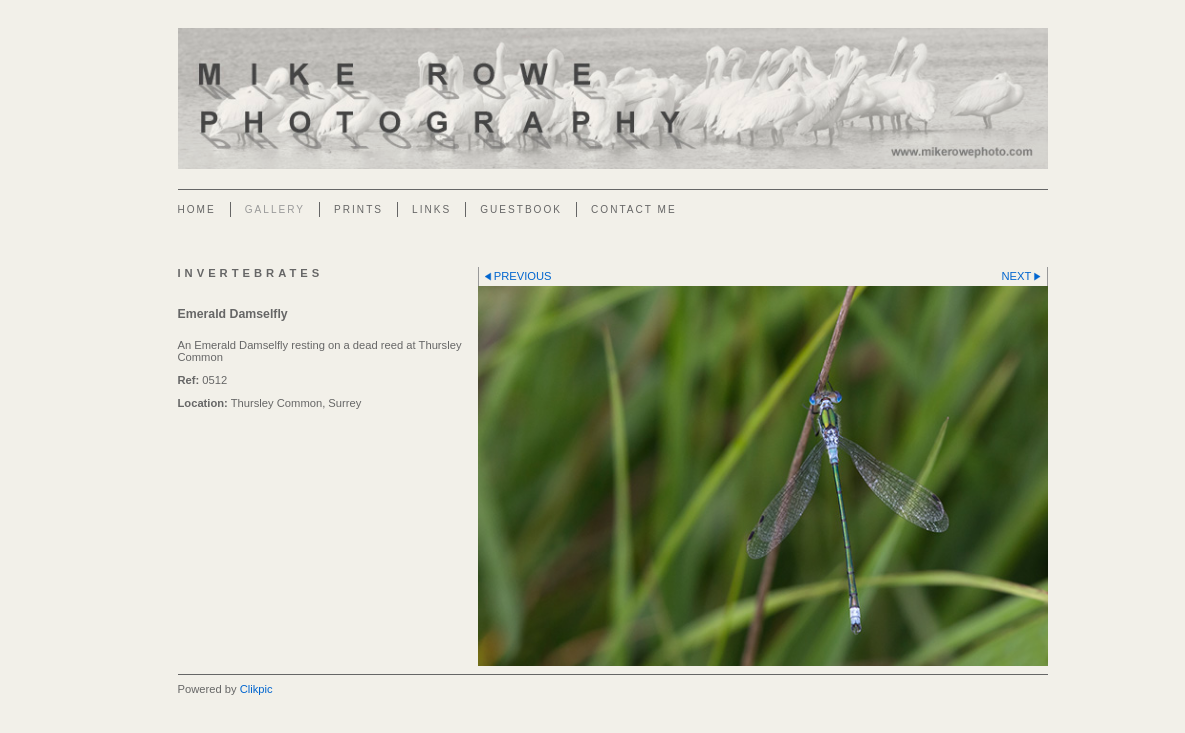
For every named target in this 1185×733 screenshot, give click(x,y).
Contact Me (634, 209)
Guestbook (521, 209)
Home (197, 209)
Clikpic (256, 689)
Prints (358, 209)
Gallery (275, 209)
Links (431, 209)
